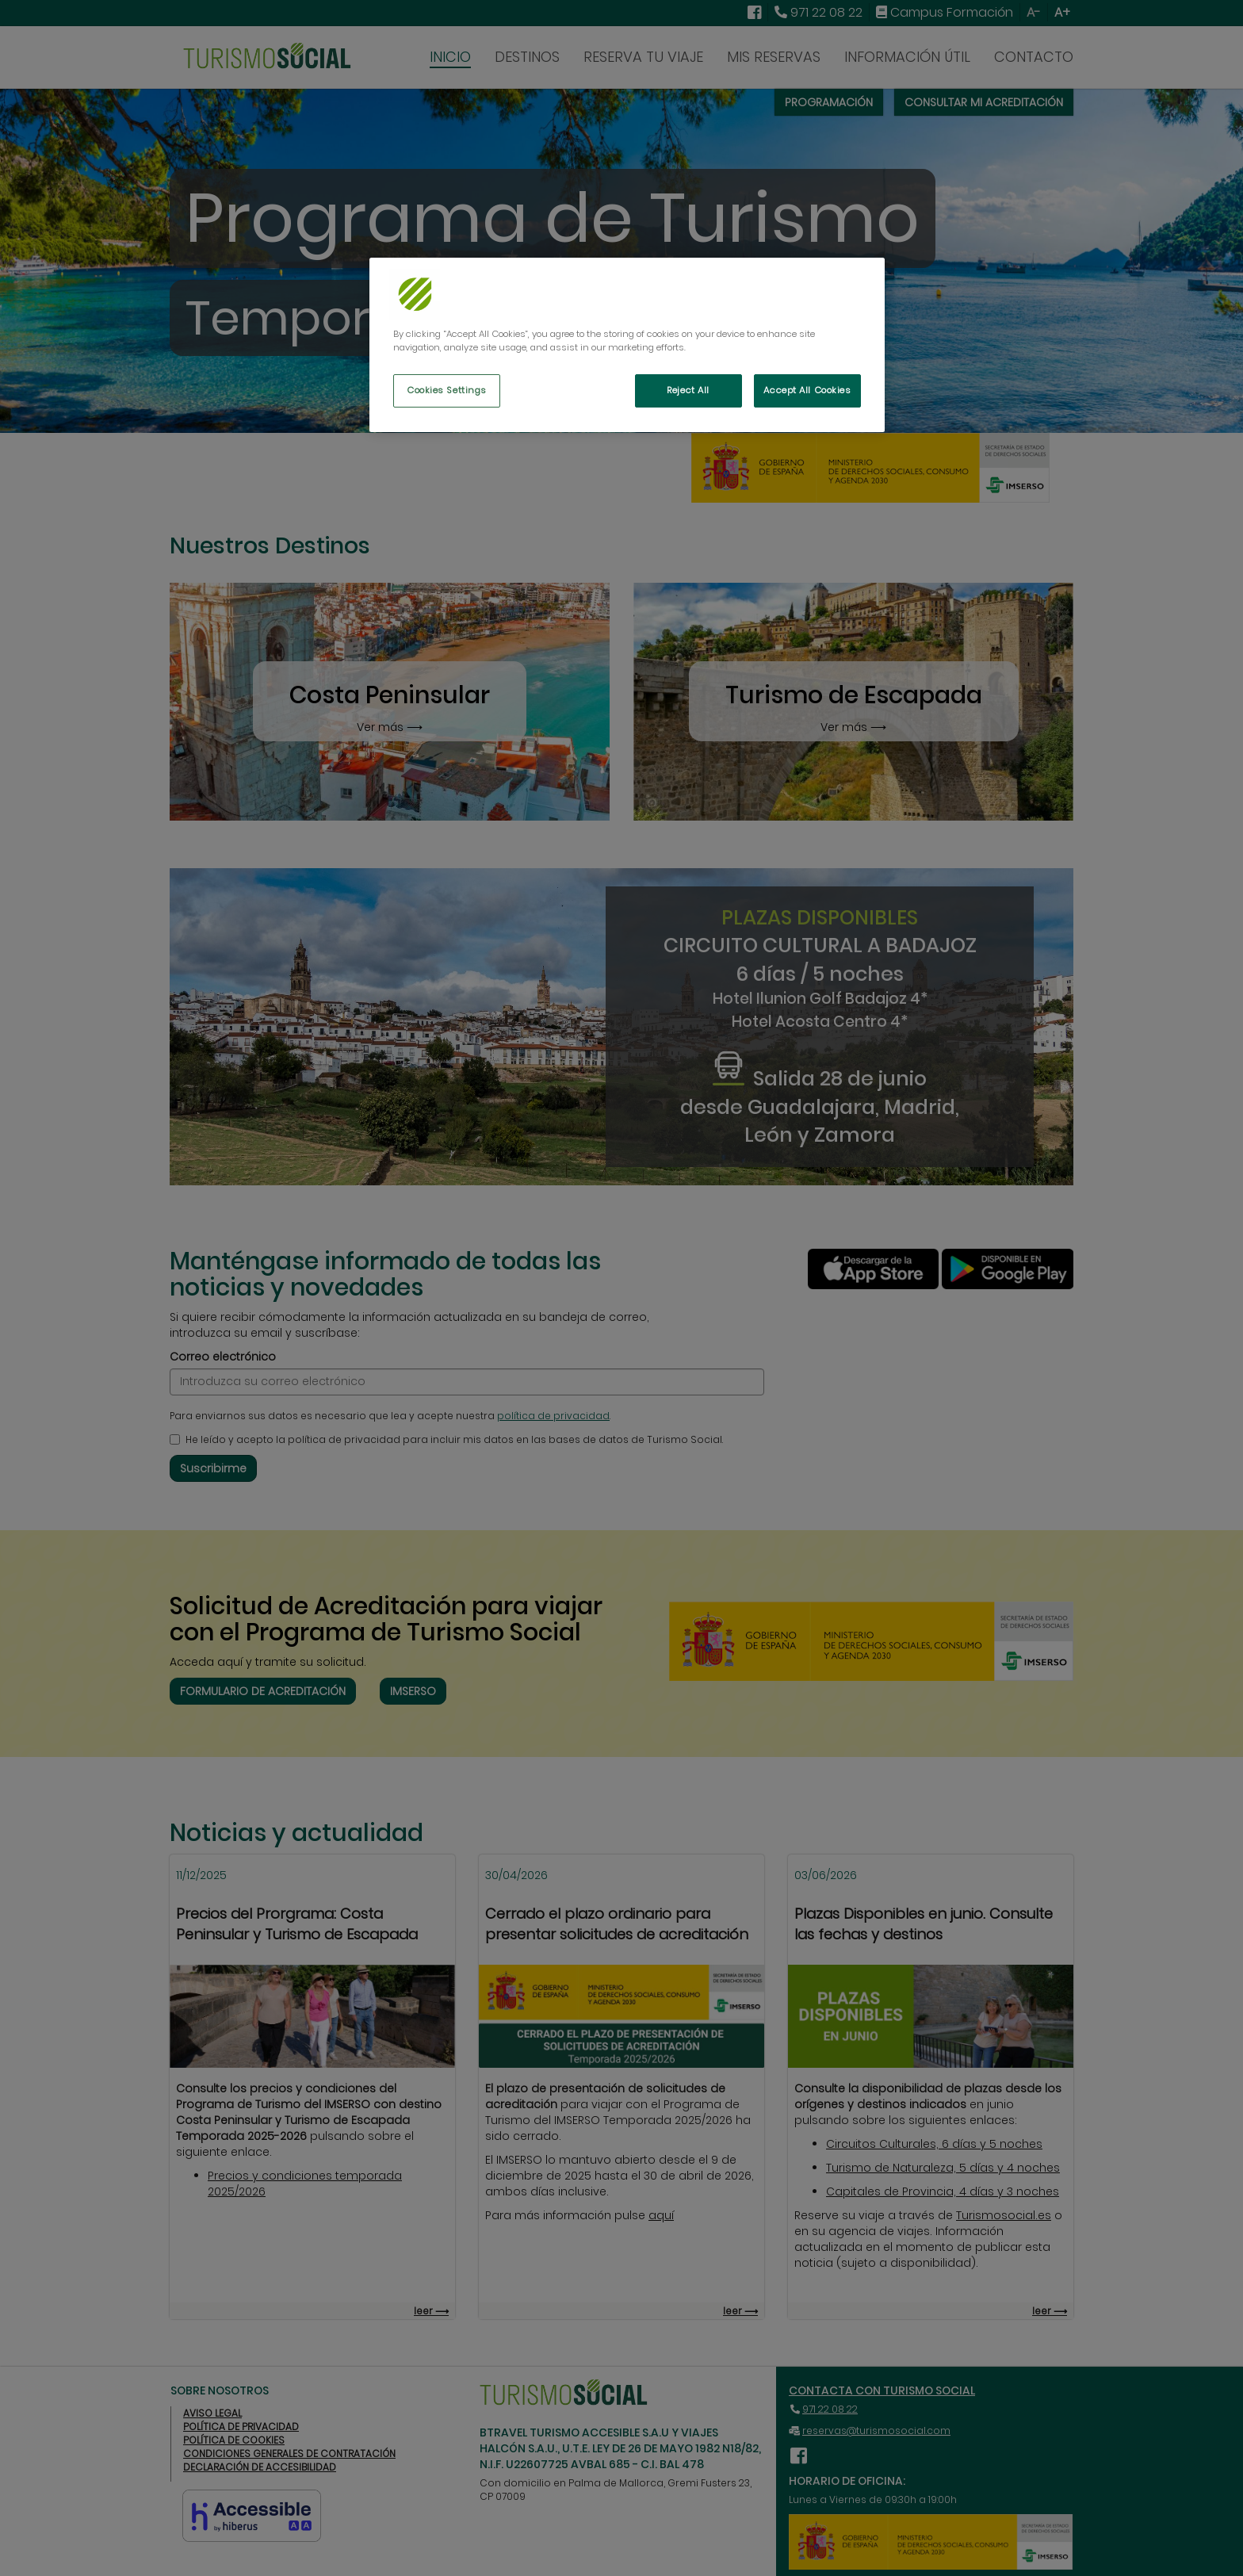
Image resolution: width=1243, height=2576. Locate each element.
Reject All (688, 390)
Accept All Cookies (807, 390)
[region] (627, 345)
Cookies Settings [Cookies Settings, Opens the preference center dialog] (447, 390)
